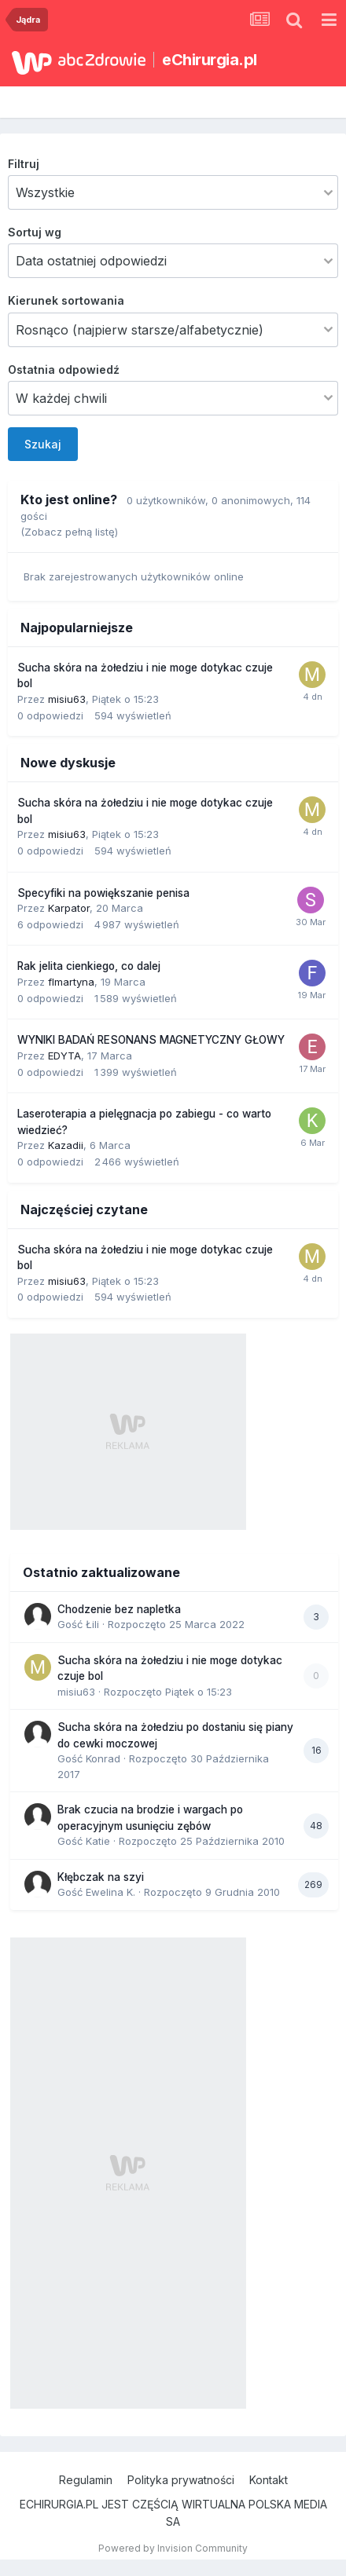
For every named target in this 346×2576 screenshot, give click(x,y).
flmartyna (71, 981)
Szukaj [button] (42, 444)
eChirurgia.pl (209, 60)
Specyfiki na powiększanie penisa (103, 893)
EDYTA (64, 1055)
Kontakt (268, 2479)
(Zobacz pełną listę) (69, 531)
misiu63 (67, 699)
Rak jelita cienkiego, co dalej (88, 966)
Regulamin (85, 2479)
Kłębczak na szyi (100, 1877)
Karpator (69, 908)
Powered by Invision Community (173, 2548)
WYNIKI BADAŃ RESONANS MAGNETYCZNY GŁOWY (151, 1040)
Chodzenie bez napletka (119, 1609)
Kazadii (65, 1145)
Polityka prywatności (180, 2479)
